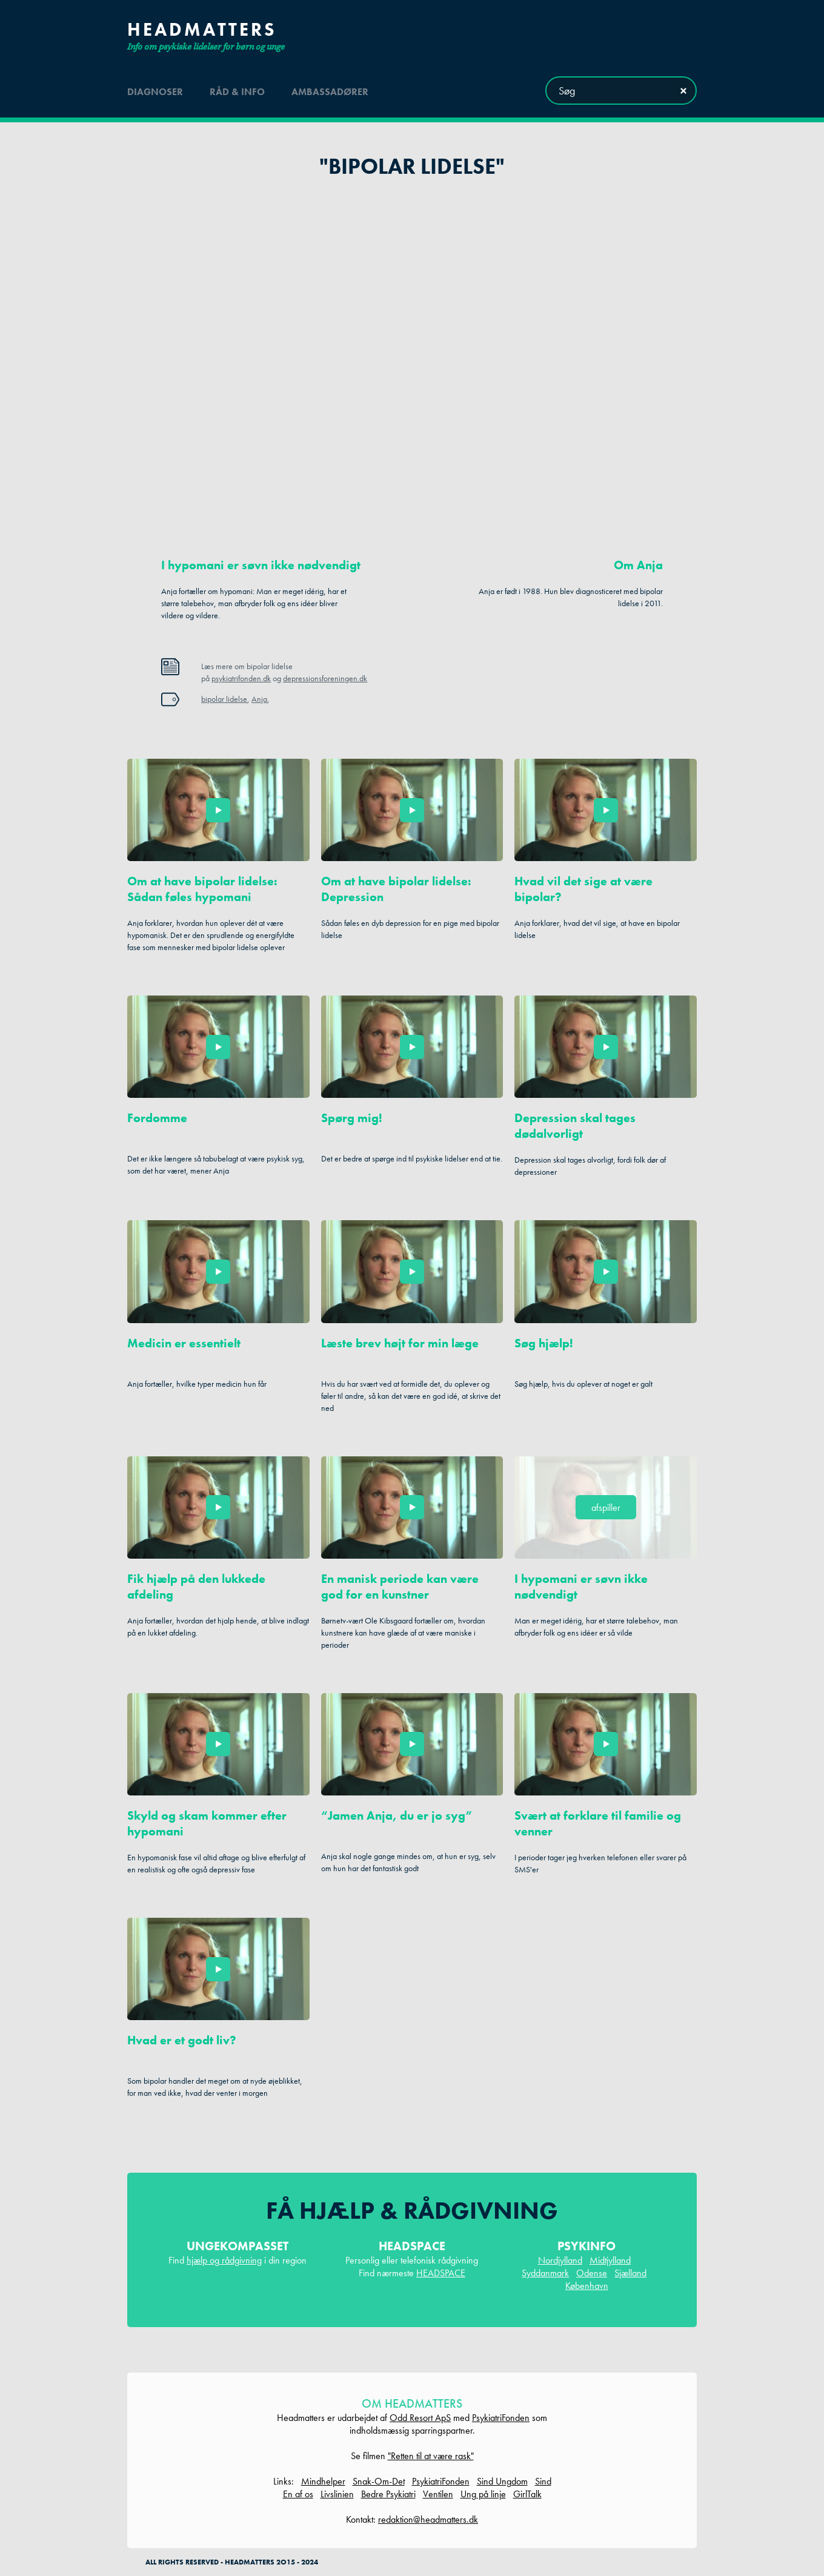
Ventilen (438, 2494)
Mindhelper (323, 2481)
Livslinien (337, 2494)
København (586, 2285)
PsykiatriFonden (501, 2417)
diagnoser (155, 90)
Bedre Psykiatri (388, 2494)
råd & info (237, 90)
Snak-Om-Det (379, 2481)
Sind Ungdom (502, 2481)
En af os (298, 2494)
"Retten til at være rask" (431, 2455)
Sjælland (630, 2273)
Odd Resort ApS (420, 2417)
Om (638, 565)
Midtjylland (610, 2260)
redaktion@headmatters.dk (428, 2519)
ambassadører (329, 90)
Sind (543, 2481)
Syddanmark (545, 2273)
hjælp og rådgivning (224, 2260)
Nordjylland (560, 2260)
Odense (591, 2273)
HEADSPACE (440, 2273)
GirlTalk (527, 2494)
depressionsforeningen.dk (325, 678)
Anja (259, 698)
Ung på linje (483, 2494)
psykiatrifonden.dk (241, 678)
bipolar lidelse (224, 698)
